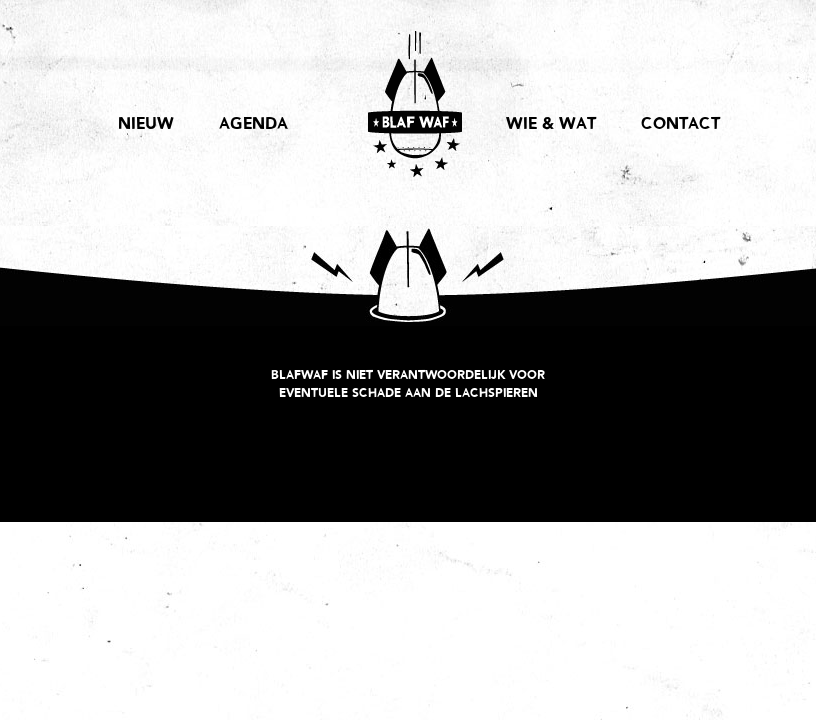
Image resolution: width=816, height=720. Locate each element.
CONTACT (680, 125)
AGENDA (253, 125)
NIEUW (146, 125)
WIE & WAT (551, 125)
